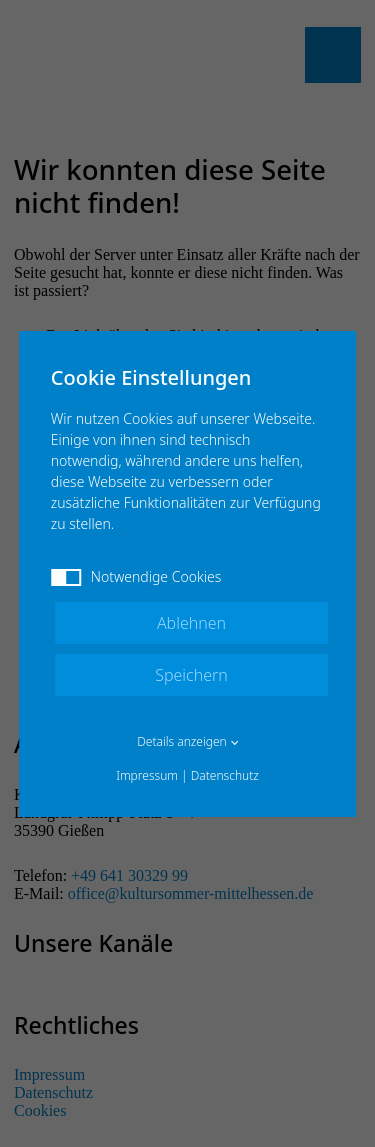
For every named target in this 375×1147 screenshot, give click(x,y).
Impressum (147, 775)
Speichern (191, 675)
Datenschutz (225, 775)
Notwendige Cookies (136, 576)
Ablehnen (191, 623)
